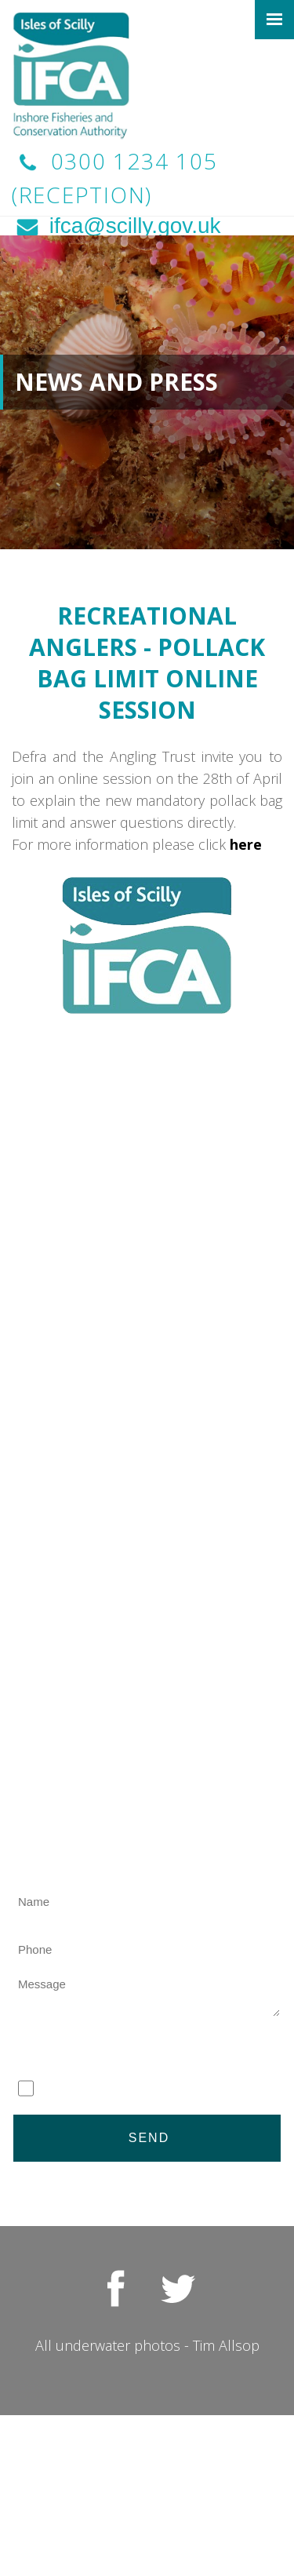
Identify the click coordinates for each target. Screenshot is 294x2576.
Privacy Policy (240, 2459)
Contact (147, 2530)
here (248, 844)
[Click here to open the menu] (274, 19)
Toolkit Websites (187, 2493)
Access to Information (148, 2470)
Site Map (147, 2508)
